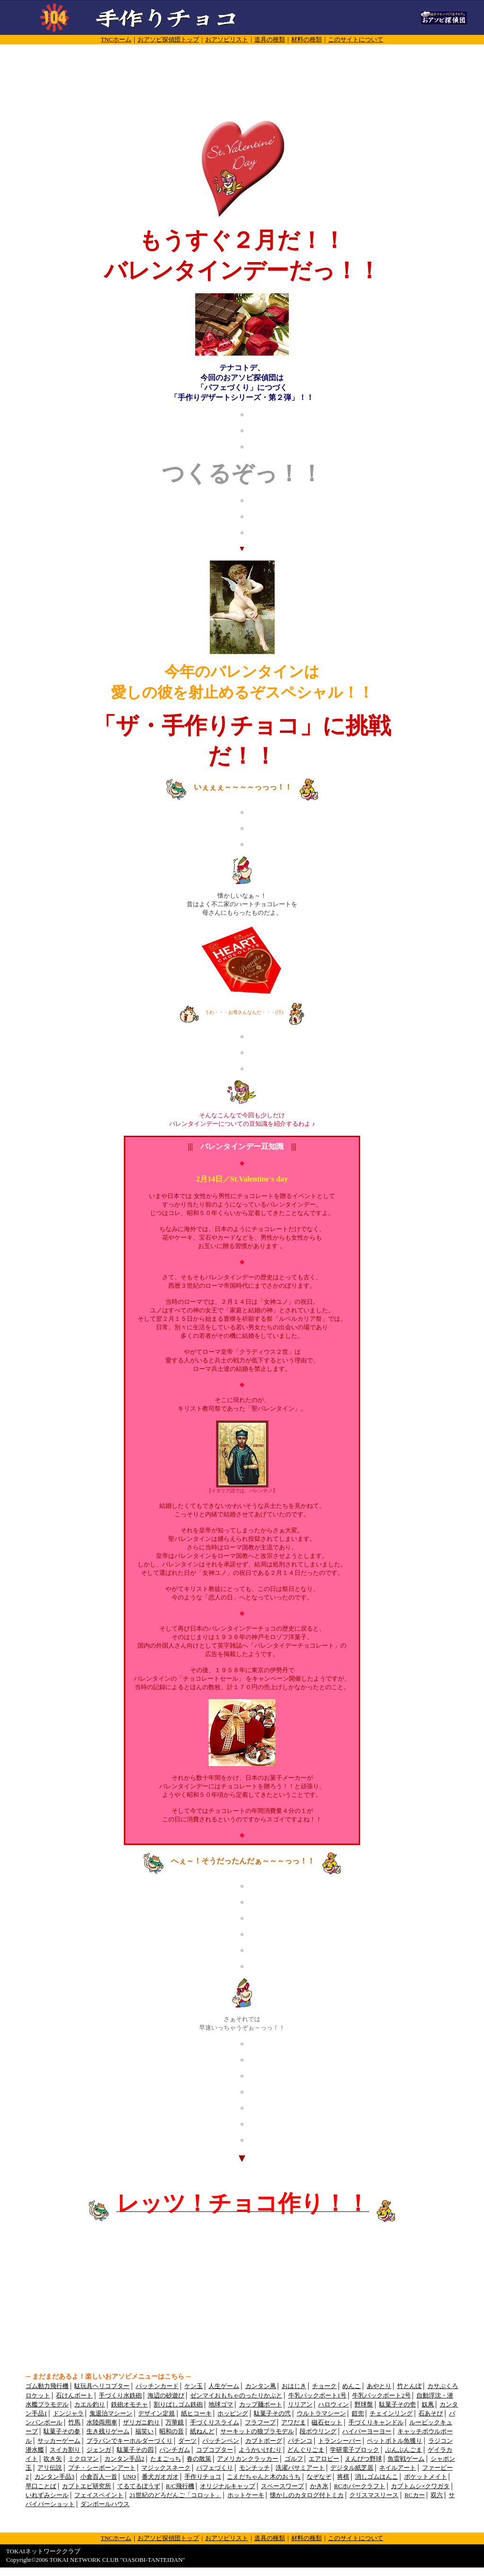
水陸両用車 (101, 2422)
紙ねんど (202, 2431)
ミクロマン (83, 2459)
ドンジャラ (68, 2413)
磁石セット (326, 2422)
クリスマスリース (373, 2495)
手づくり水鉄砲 (120, 2395)
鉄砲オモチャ (129, 2404)
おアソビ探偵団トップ (168, 39)
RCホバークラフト (359, 2486)
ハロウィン (333, 2404)
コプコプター (214, 2450)
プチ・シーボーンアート (102, 2468)
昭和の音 (171, 2431)
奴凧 (428, 2404)
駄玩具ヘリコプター (102, 2386)
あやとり (379, 2386)
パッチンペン (220, 2441)
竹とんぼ (409, 2386)
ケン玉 (193, 2386)
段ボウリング (318, 2431)
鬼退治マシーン (110, 2413)
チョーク (324, 2386)
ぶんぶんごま (403, 2450)
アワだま (293, 2422)
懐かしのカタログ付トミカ (307, 2495)
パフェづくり (214, 2468)
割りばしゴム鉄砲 (178, 2404)
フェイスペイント (98, 2495)
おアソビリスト (226, 39)
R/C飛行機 (180, 2486)
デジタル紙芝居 (351, 2468)
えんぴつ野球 (363, 2459)
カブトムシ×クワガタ (420, 2486)
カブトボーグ (263, 2441)
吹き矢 (52, 2459)
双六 (437, 2495)
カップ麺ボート (260, 2404)
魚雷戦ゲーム (406, 2459)
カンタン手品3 (54, 2477)
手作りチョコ (202, 2477)
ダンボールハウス (105, 2504)
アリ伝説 (49, 2468)
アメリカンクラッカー (247, 2459)
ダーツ (187, 2441)
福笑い (144, 2431)
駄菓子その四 (135, 2450)
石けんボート (74, 2395)
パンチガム (174, 2450)
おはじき (294, 2386)
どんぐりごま (305, 2450)
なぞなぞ (319, 2477)
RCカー (415, 2495)
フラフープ (260, 2422)
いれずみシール (47, 2495)
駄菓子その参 (61, 2431)
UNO (129, 2477)
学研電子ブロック (354, 2450)
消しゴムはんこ (376, 2477)
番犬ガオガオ (160, 2477)
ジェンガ (98, 2450)
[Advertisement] (242, 55)
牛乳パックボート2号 (381, 2395)
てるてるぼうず (138, 2486)
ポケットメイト (425, 2477)
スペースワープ (282, 2486)
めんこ (351, 2386)
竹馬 (74, 2422)
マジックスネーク (165, 2468)
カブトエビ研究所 (86, 2486)
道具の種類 (269, 39)
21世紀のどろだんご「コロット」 (176, 2495)
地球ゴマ (220, 2404)
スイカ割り (65, 2450)
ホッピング (232, 2413)
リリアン (300, 2404)
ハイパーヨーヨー (366, 2431)
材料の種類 (306, 39)
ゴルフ (294, 2459)
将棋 (343, 2477)
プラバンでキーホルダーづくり (129, 2441)
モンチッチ (254, 2468)
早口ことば (41, 2486)
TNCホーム (116, 39)
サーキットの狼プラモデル (257, 2431)
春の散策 (199, 2459)
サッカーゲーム (58, 2441)
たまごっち (165, 2459)
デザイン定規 (156, 2413)
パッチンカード (157, 2386)
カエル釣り (89, 2404)
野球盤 (363, 2404)
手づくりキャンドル (376, 2422)
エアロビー (324, 2459)
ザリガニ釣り (141, 2422)
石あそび (430, 2413)
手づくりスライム (214, 2422)
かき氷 (319, 2486)
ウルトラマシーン (321, 2413)
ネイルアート (397, 2468)
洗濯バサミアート (300, 2468)
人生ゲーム (223, 2386)
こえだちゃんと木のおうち (264, 2477)
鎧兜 (358, 2413)
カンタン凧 (260, 2386)
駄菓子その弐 (272, 2413)
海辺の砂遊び (165, 2395)
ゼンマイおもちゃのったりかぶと (236, 2395)
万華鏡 (174, 2422)
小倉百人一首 (98, 2477)
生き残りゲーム (108, 2431)
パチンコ (300, 2441)
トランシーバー (339, 2441)
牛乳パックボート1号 (317, 2395)
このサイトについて (355, 39)
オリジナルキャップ (227, 2486)
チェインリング (391, 2413)
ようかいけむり (260, 2450)
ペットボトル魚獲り (394, 2441)
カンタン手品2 (124, 2459)
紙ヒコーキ (196, 2413)
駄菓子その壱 (397, 2404)
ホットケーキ (245, 2495)
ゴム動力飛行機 (47, 2386)
